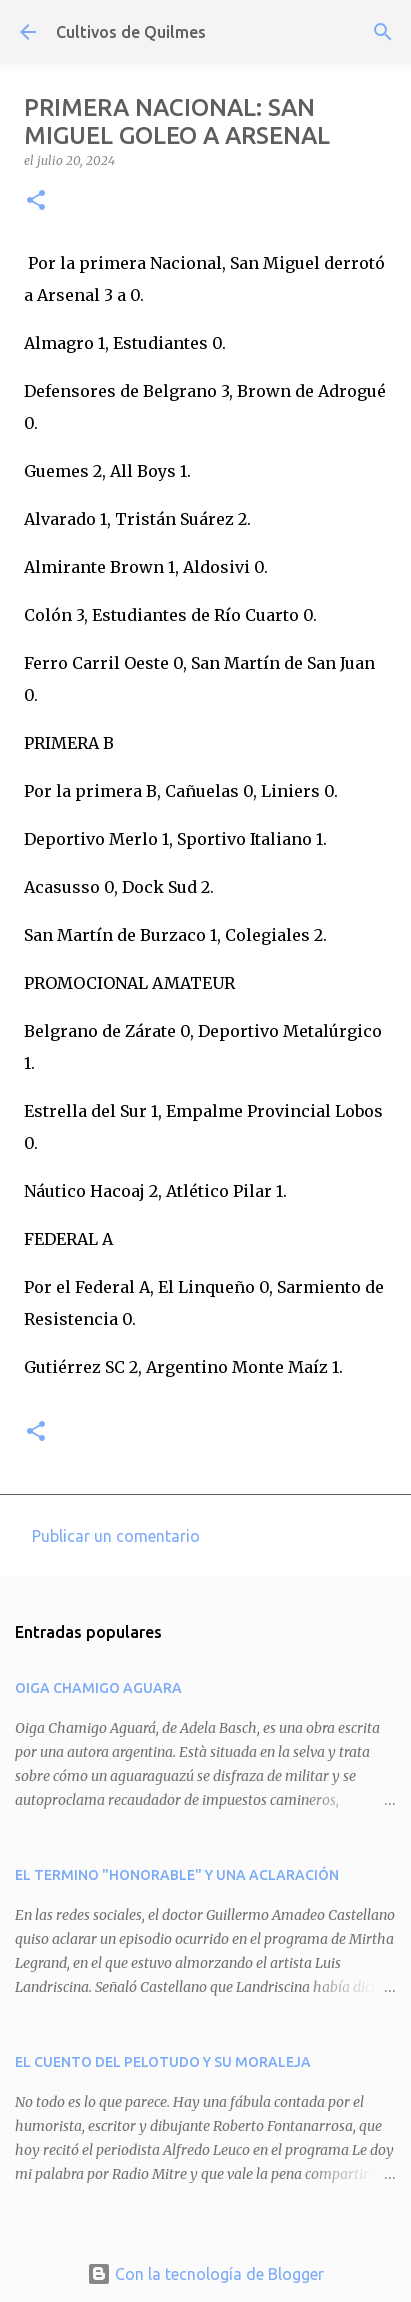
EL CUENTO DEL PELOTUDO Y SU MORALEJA (163, 2062)
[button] (36, 201)
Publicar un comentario (116, 1536)
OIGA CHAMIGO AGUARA (98, 1688)
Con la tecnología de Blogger (205, 2274)
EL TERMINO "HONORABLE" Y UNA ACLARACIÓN (177, 1875)
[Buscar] (383, 32)
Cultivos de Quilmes (131, 32)
